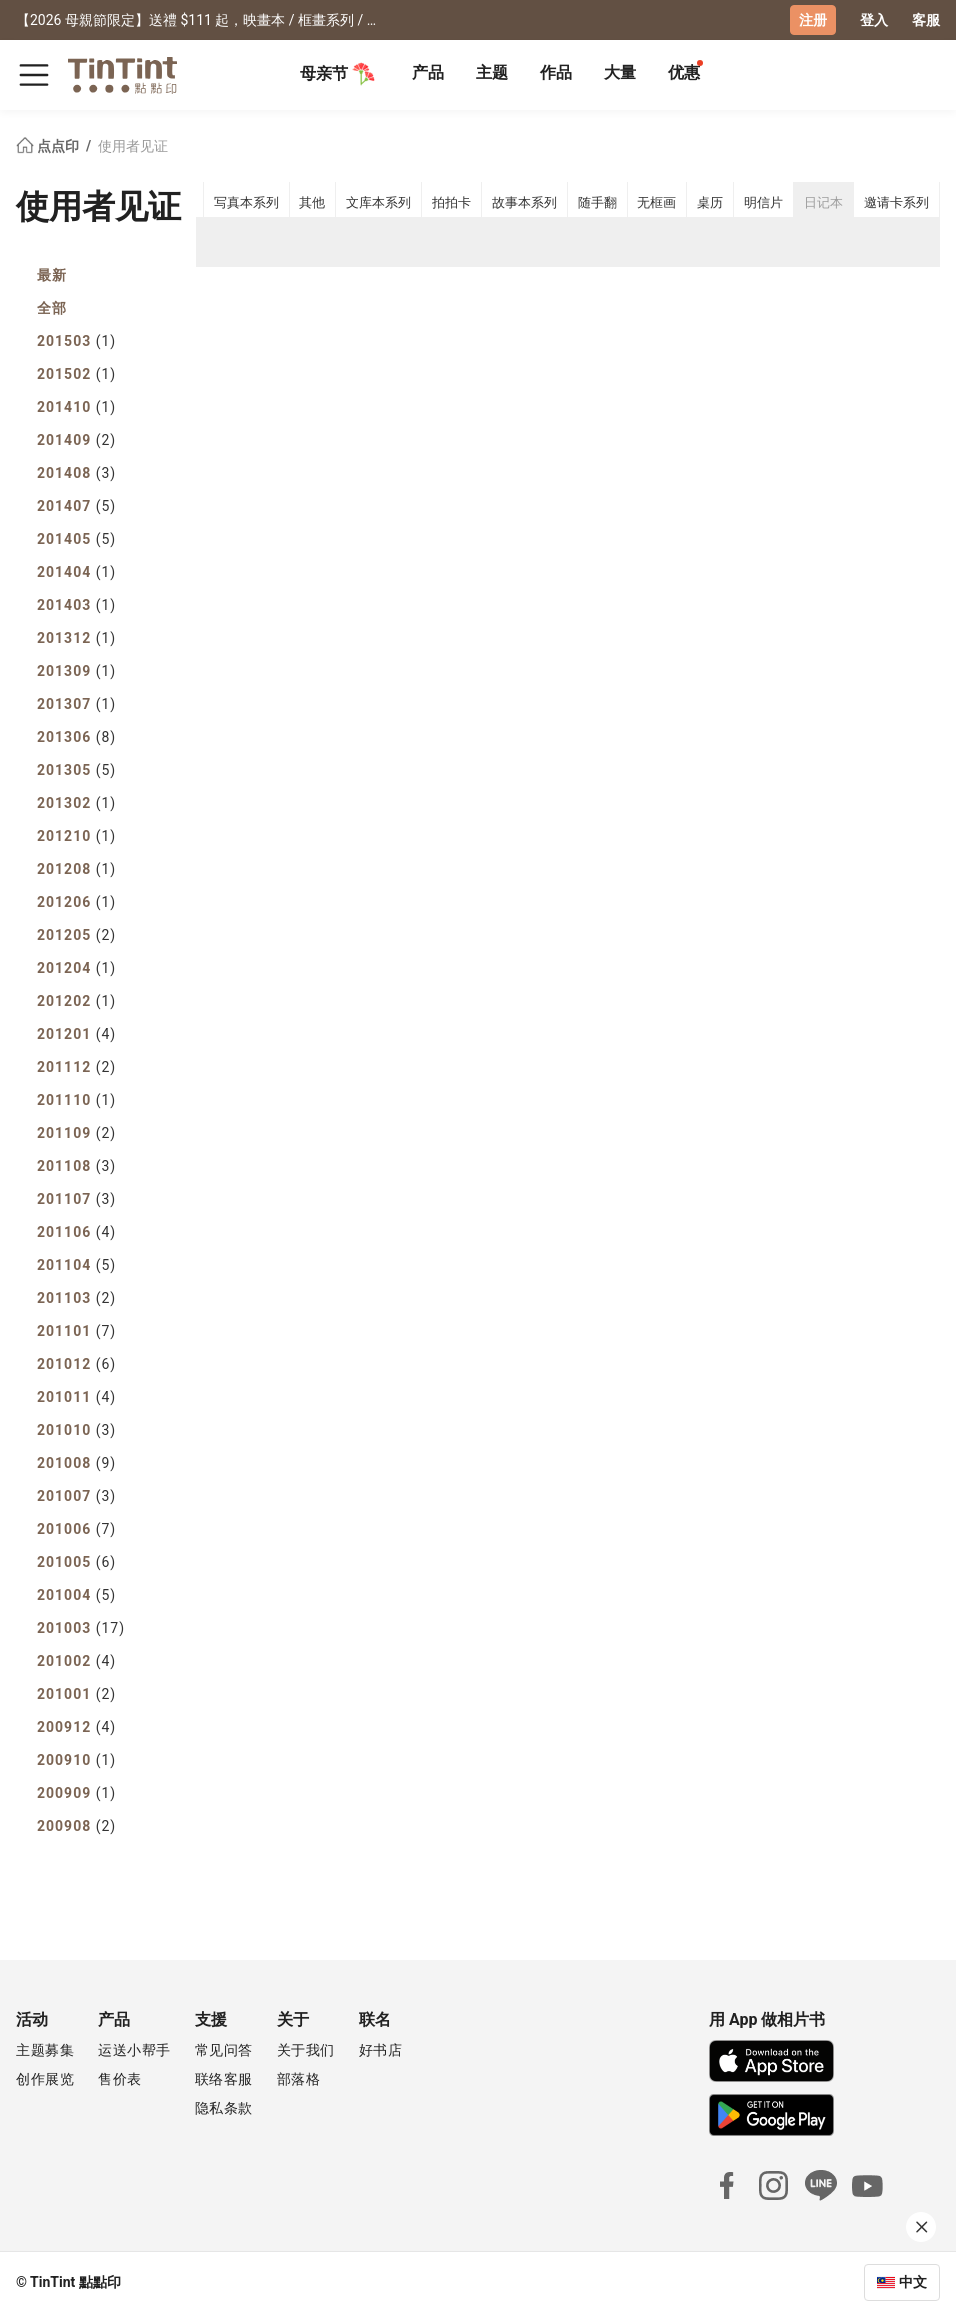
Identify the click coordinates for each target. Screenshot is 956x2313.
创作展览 (45, 2079)
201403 (76, 605)
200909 (76, 1793)
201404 (76, 572)
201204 (76, 968)
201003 (81, 1628)
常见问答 (224, 2050)
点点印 (49, 146)
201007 (76, 1496)
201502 (76, 374)
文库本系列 (378, 202)
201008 (76, 1463)
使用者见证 (133, 146)
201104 (76, 1265)
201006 (76, 1529)
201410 (76, 407)
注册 (813, 20)
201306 (76, 737)
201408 (76, 473)
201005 (76, 1562)
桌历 (710, 202)
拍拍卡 (451, 202)
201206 (76, 902)
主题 (492, 72)
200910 (76, 1760)
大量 (620, 72)
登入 (874, 20)
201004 (76, 1595)
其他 (312, 202)
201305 (76, 770)
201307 (76, 704)
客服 (926, 20)
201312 (76, 638)
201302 (76, 803)
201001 (76, 1694)
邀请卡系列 (896, 202)
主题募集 (45, 2050)
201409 (76, 440)
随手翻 (597, 202)
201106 (76, 1232)
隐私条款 (224, 2108)
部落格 (299, 2079)
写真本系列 (246, 202)
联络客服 (224, 2079)
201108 (76, 1166)
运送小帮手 (134, 2050)
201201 (76, 1034)
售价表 (120, 2079)
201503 (76, 341)
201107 (76, 1199)
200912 (76, 1727)
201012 (76, 1364)
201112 (76, 1067)
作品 (556, 72)
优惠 (684, 72)
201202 (76, 1001)
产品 (428, 72)
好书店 (381, 2050)
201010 (76, 1430)
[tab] (428, 75)
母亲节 (338, 74)
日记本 (823, 202)
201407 (76, 506)
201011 (76, 1397)
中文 (913, 2282)
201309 (76, 671)
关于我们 (306, 2050)
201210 (76, 836)
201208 (76, 869)
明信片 (763, 202)
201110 (76, 1100)
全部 (52, 308)
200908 (76, 1826)
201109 (76, 1133)
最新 (52, 275)
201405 (76, 539)
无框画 (656, 202)
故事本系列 (524, 202)
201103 (76, 1298)
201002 (76, 1661)
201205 (76, 935)
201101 (76, 1331)
